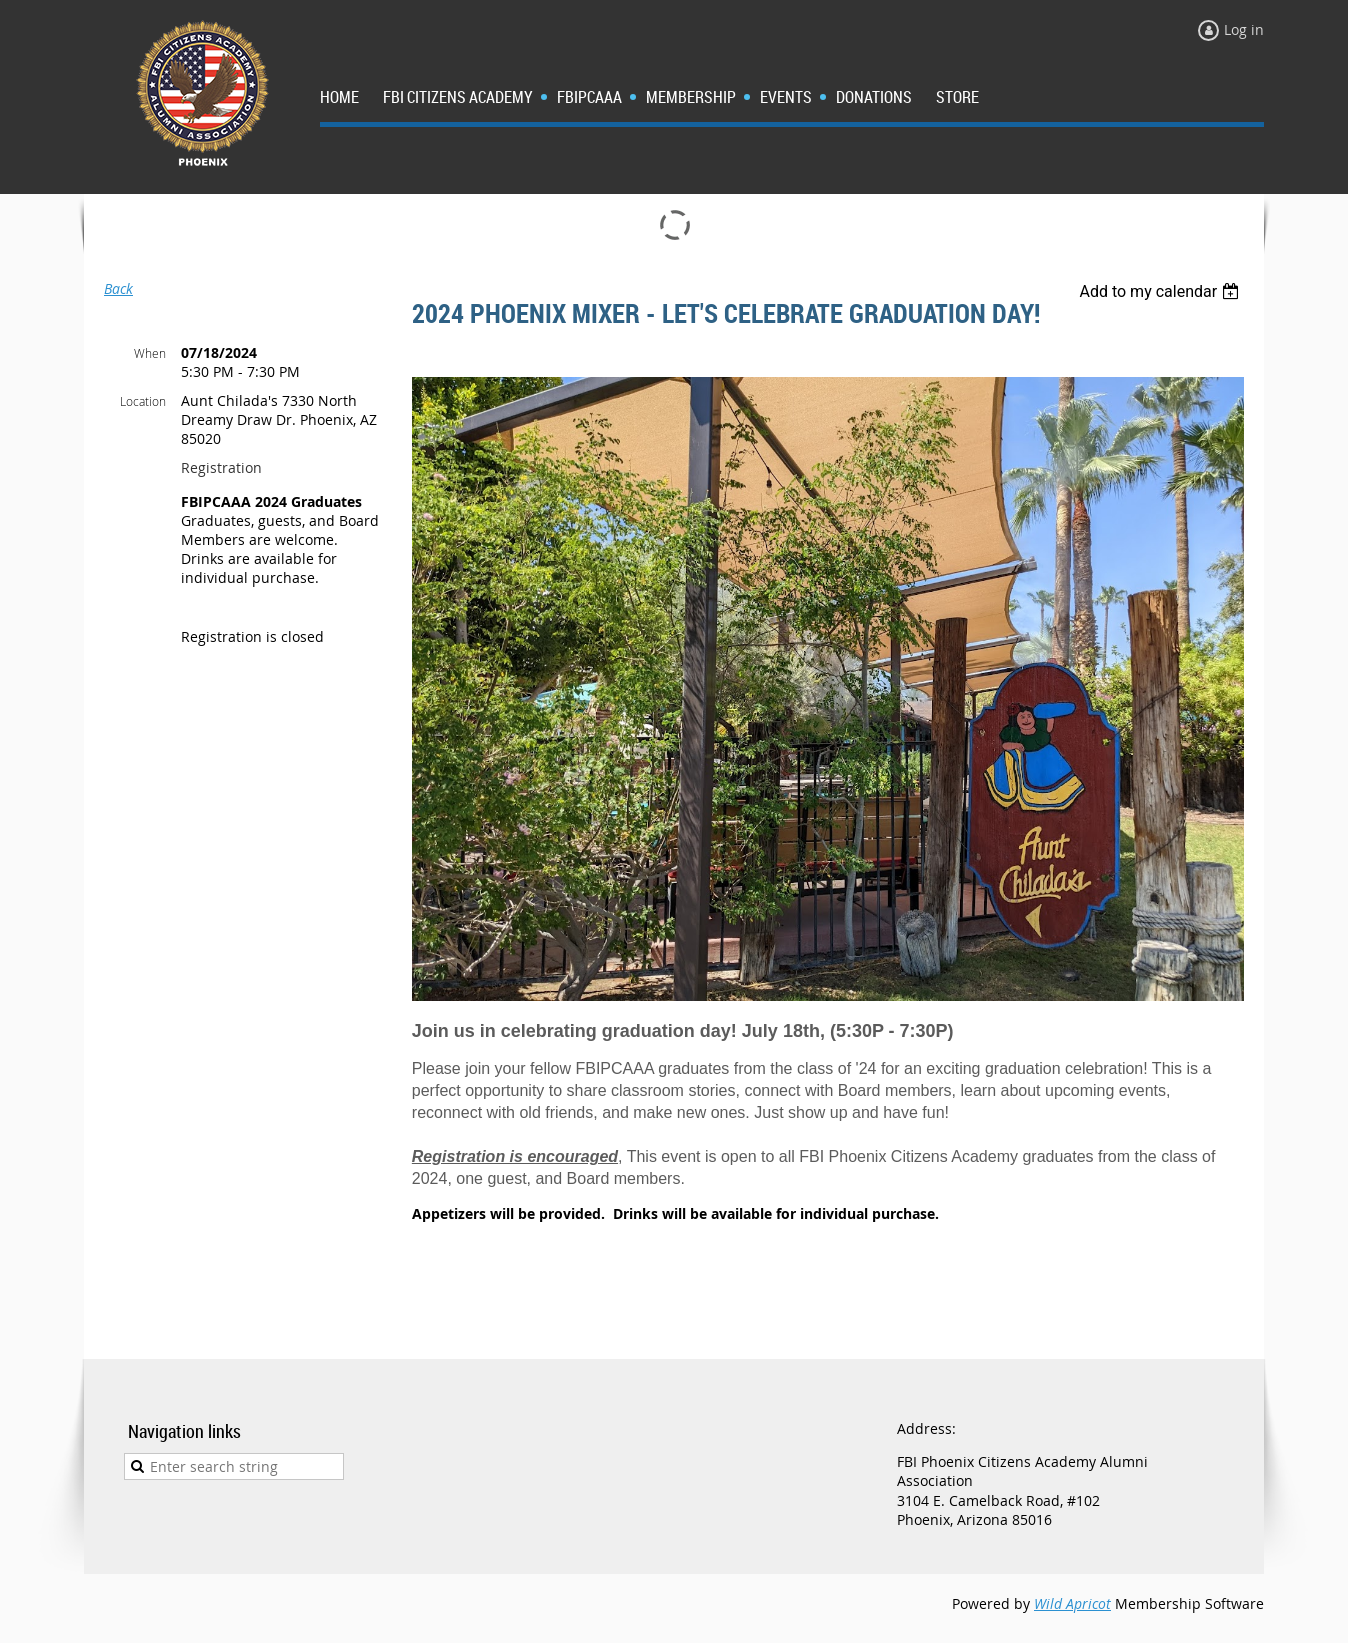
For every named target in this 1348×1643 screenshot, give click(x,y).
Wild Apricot (1072, 1603)
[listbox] (1161, 291)
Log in (1244, 29)
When (150, 353)
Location (143, 401)
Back (118, 288)
